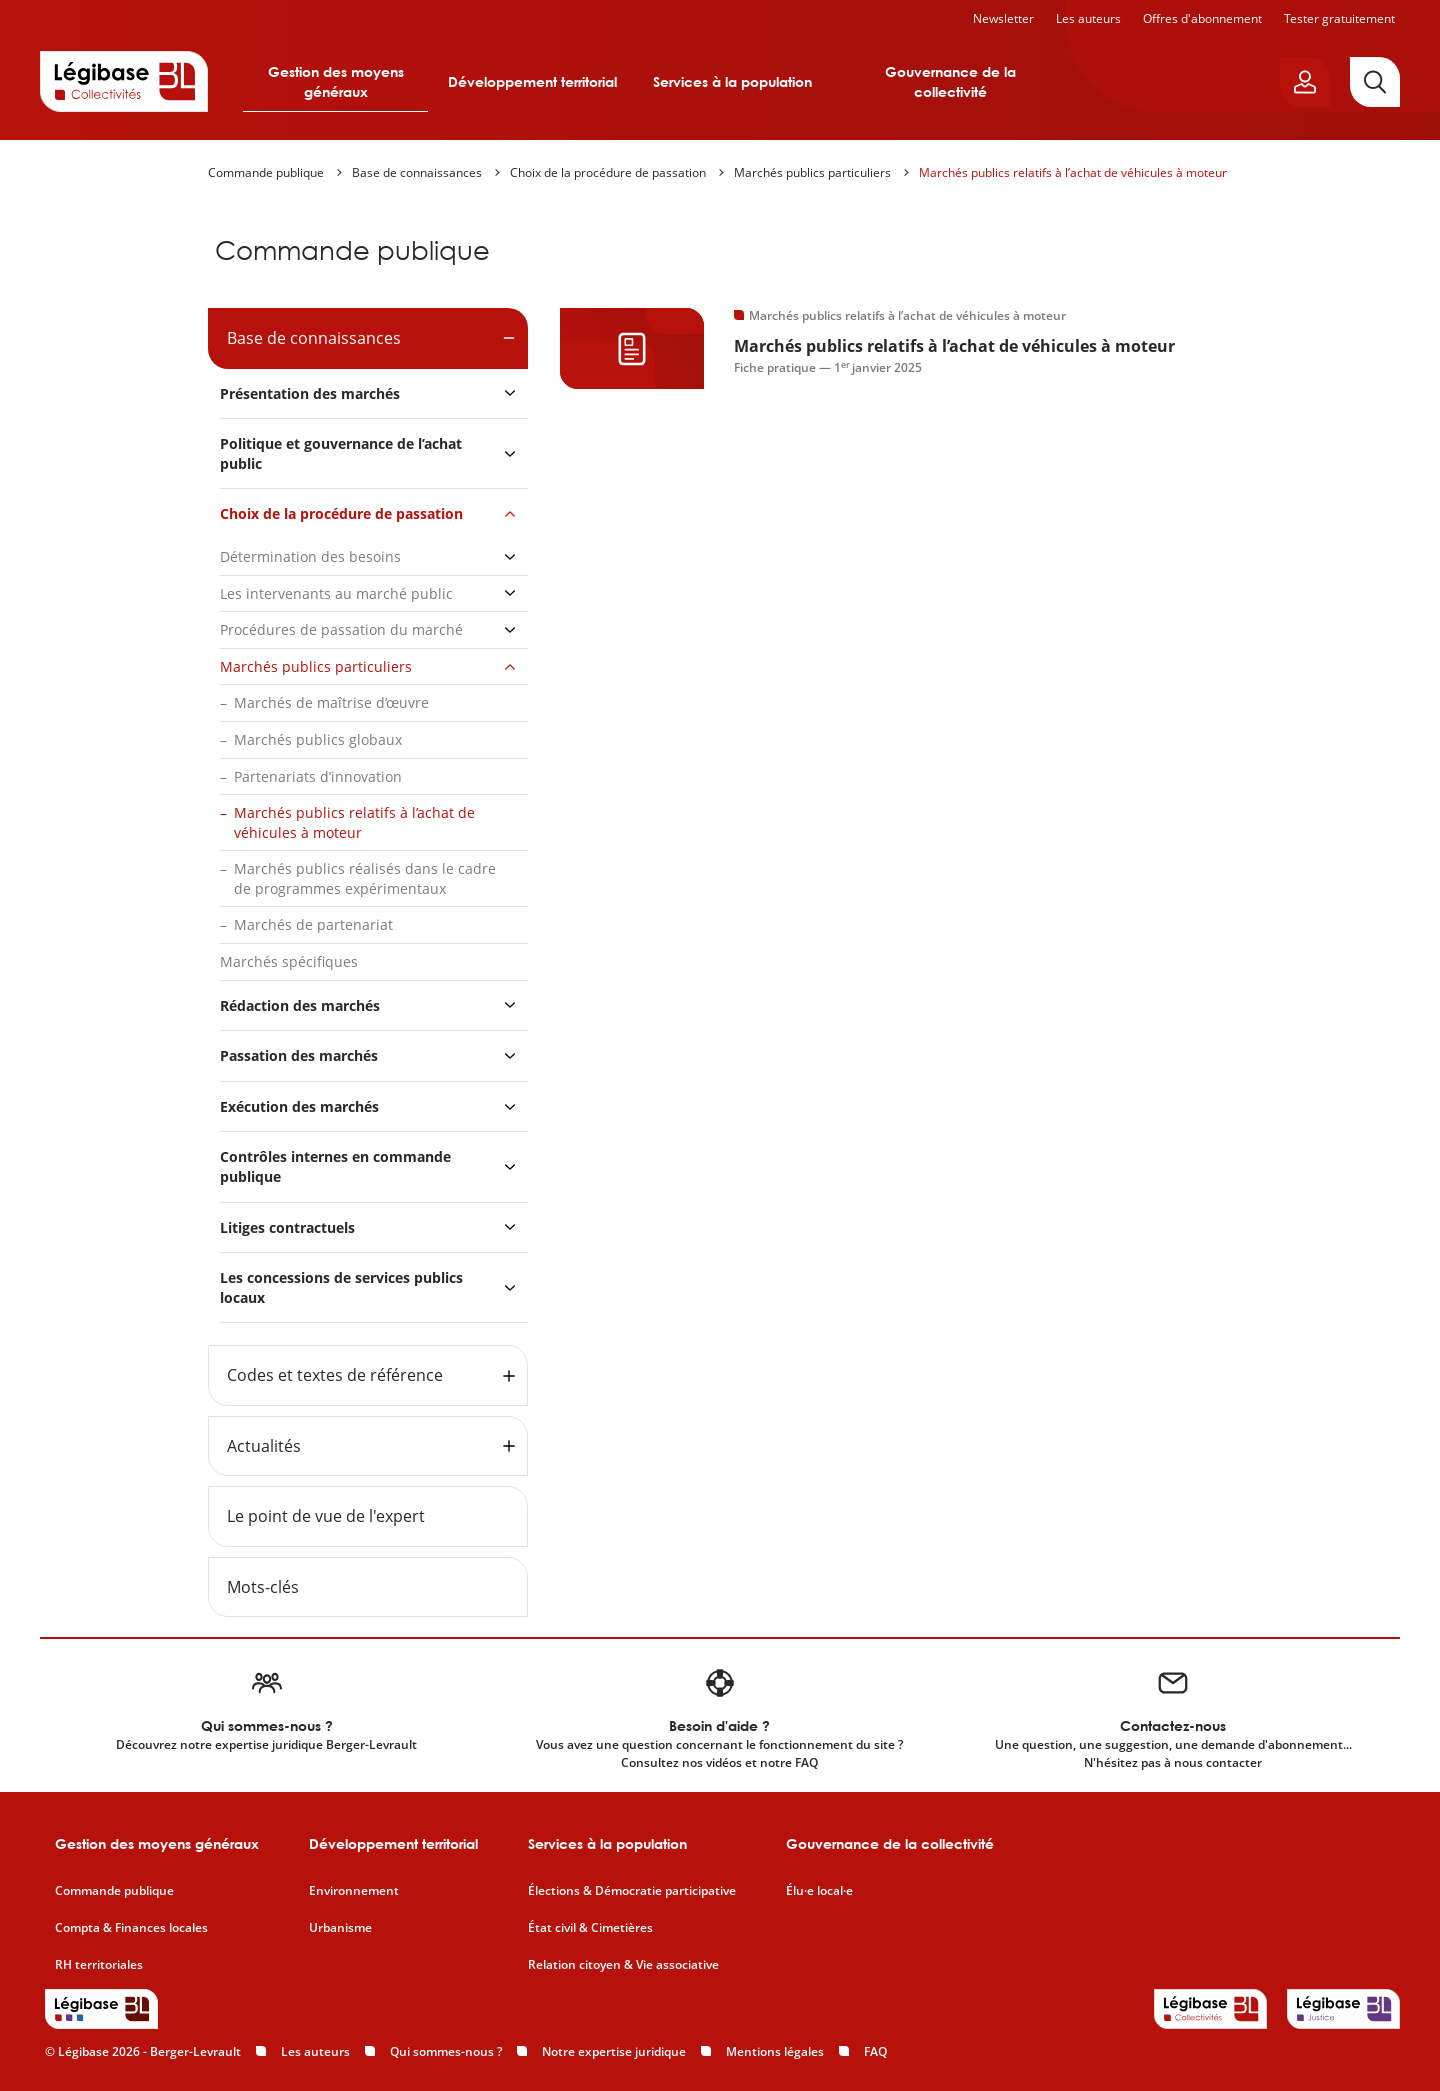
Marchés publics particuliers (812, 172)
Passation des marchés (299, 1055)
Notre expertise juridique (614, 2051)
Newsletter (1003, 18)
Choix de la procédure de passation (608, 172)
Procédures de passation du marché (341, 629)
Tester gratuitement (1339, 18)
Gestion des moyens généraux (336, 81)
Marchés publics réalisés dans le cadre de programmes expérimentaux (365, 878)
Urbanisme (340, 1928)
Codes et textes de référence (335, 1375)
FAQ (875, 2051)
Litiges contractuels (287, 1227)
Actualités (264, 1446)
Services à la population (732, 81)
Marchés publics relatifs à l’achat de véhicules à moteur (1073, 172)
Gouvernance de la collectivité (950, 81)
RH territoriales (99, 1965)
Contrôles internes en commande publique (335, 1166)
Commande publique (266, 172)
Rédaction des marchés (300, 1005)
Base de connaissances (417, 172)
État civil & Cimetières (590, 1928)
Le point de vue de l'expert (326, 1516)
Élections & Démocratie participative (632, 1891)
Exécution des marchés (299, 1106)
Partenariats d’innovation (318, 776)
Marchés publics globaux (318, 739)
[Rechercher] (1375, 82)
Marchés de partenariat (313, 924)
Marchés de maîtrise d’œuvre (331, 702)
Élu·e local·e (819, 1891)
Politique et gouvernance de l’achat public (341, 453)
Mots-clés (263, 1587)
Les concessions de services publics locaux (341, 1287)
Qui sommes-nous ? (446, 2051)
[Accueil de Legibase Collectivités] (124, 81)
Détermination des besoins (310, 556)
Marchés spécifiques (289, 961)
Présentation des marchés (310, 393)
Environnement (354, 1891)
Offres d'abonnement (1202, 18)
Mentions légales (775, 2051)
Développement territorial (532, 81)
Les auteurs (1088, 18)
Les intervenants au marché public (336, 593)
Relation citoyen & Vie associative (623, 1965)
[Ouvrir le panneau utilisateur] (1305, 82)
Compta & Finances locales (131, 1928)
